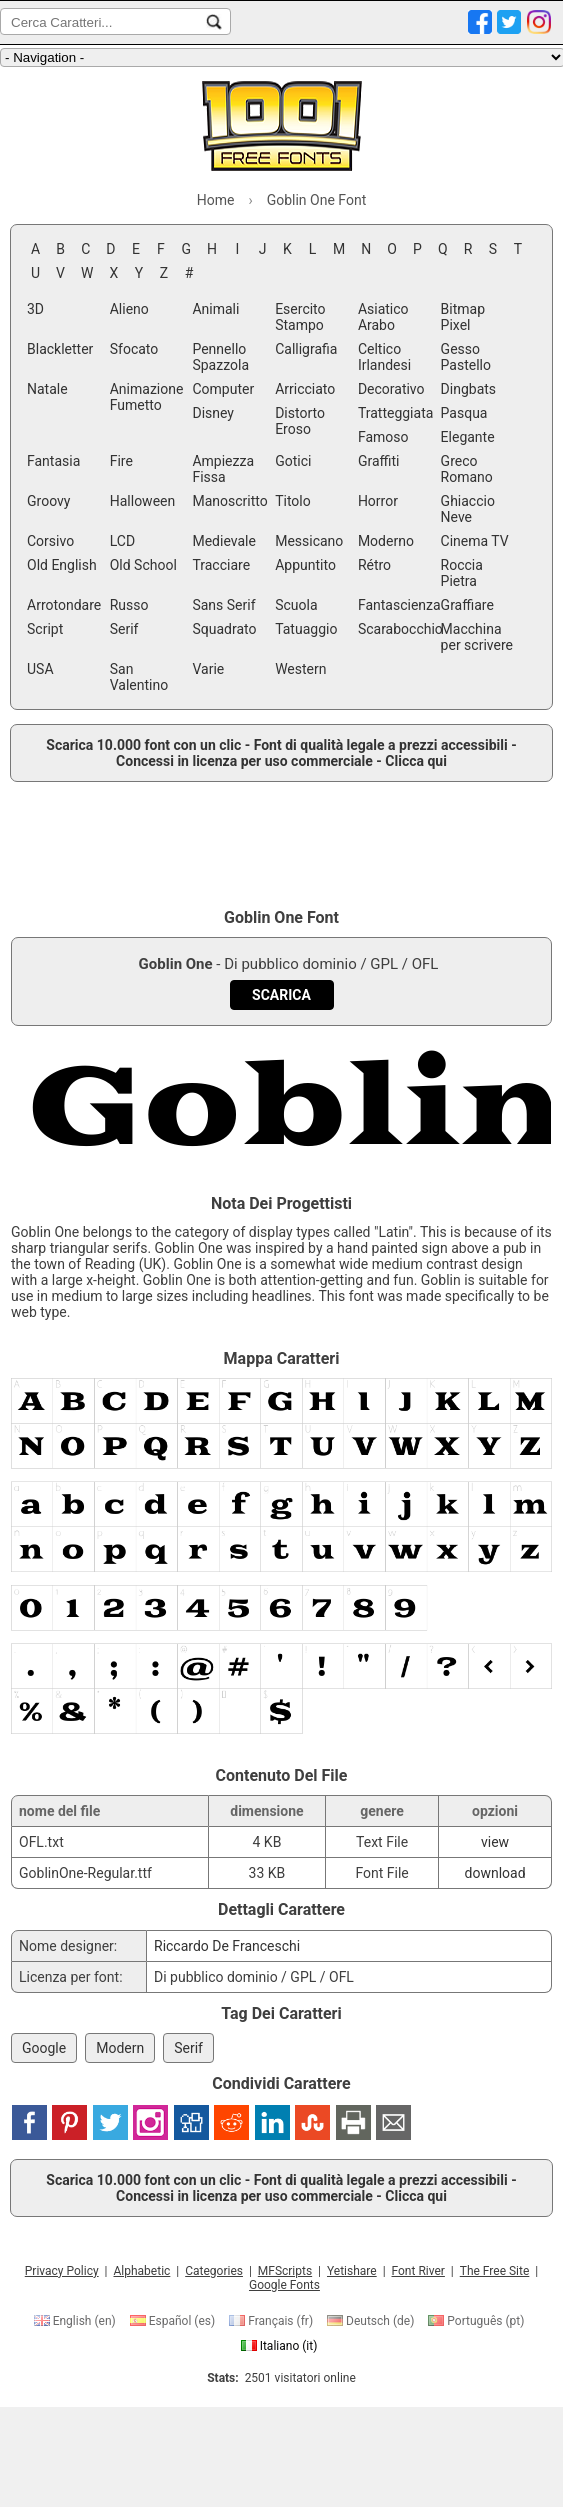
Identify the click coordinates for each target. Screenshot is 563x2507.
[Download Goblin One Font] (281, 995)
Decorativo (391, 389)
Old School (143, 565)
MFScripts (285, 2271)
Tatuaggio (306, 629)
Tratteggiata (395, 413)
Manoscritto (229, 501)
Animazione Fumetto (147, 397)
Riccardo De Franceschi (227, 1946)
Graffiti (379, 461)
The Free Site (495, 2271)
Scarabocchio (397, 629)
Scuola (296, 605)
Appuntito (305, 565)
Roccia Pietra (462, 573)
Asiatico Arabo (383, 317)
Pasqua (464, 413)
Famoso (383, 437)
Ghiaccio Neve (468, 509)
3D (35, 309)
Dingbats (468, 389)
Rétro (374, 565)
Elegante (468, 437)
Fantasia (53, 461)
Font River (418, 2271)
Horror (378, 501)
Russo (129, 605)
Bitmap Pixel (463, 317)
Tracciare (221, 565)
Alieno (129, 309)
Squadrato (224, 629)
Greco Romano (467, 469)
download (495, 1873)
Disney (213, 413)
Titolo (293, 501)
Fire (121, 461)
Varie (208, 669)
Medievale (223, 541)
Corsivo (50, 541)
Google (44, 2048)
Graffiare (467, 605)
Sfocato (134, 349)
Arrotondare (64, 605)
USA (40, 669)
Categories (214, 2271)
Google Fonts (284, 2285)
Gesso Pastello (466, 357)
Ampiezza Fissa (223, 469)
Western (300, 669)
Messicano (309, 541)
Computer (223, 389)
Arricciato (305, 389)
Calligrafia (306, 349)
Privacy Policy (62, 2271)
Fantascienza (397, 605)
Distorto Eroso (300, 421)
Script (45, 629)
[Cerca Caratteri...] (214, 22)
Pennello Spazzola (220, 357)
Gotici (293, 461)
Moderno (386, 541)
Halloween (143, 501)
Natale (47, 389)
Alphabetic (141, 2271)
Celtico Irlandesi (384, 357)
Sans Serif (223, 605)
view (495, 1842)
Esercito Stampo (300, 317)
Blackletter (60, 349)
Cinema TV (475, 541)
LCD (122, 541)
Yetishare (352, 2271)
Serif (124, 629)
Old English (62, 565)
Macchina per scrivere (477, 637)
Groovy (48, 501)
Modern (120, 2048)
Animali (215, 309)
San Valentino (139, 677)
